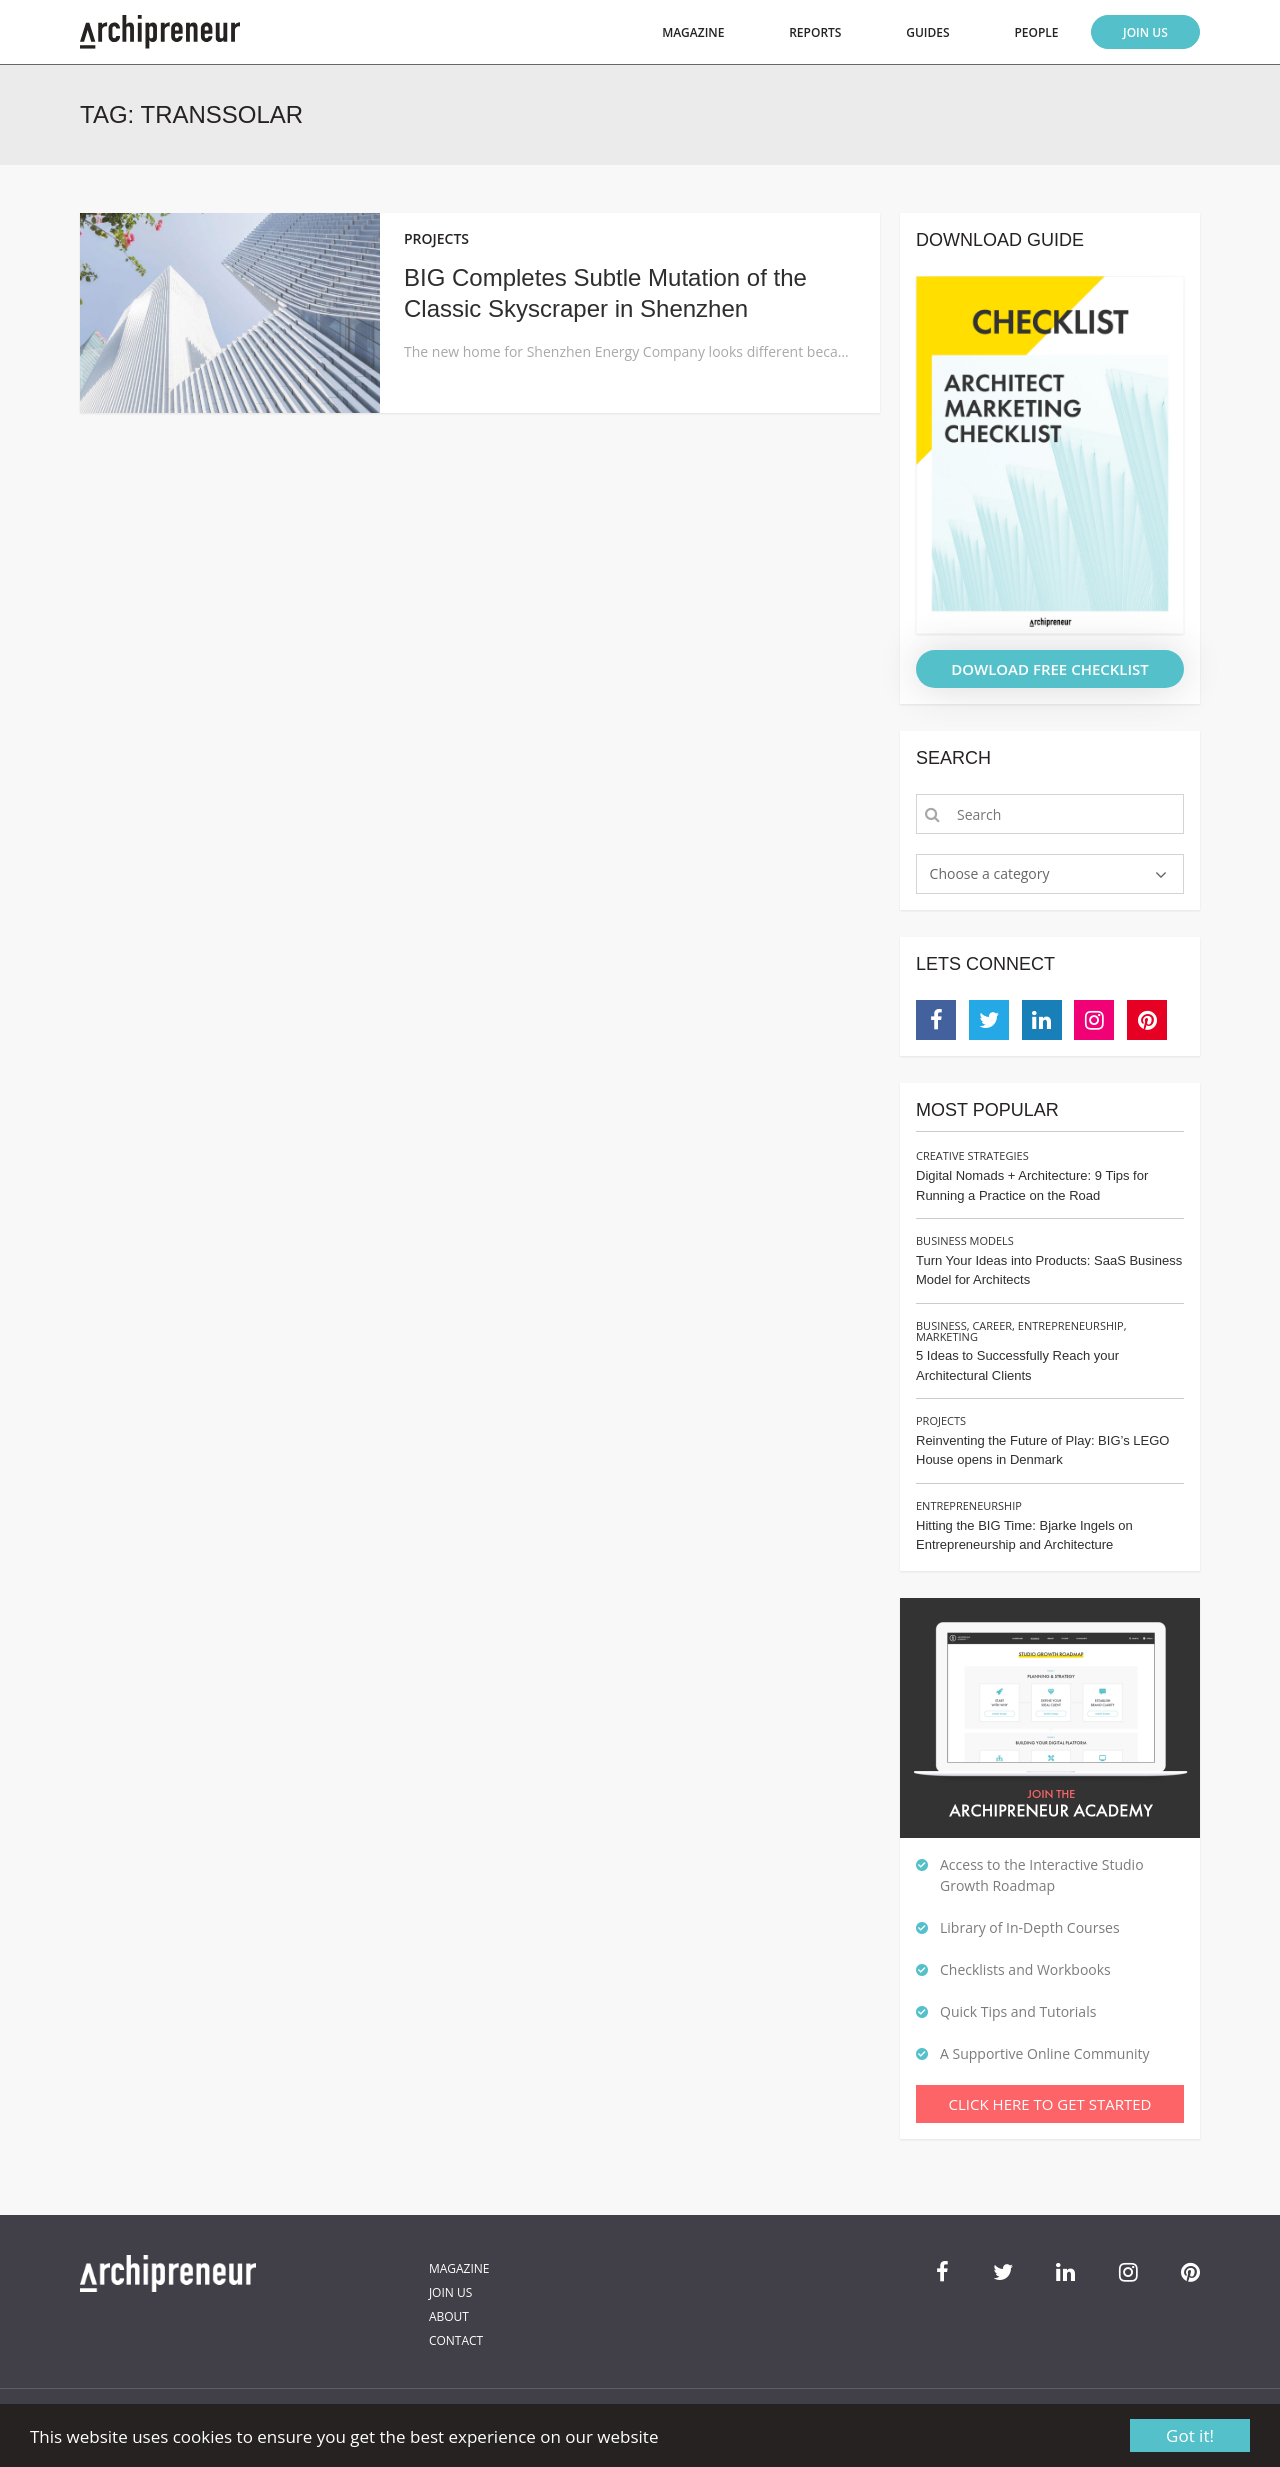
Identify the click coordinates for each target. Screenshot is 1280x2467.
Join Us (1145, 32)
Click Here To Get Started (1050, 2104)
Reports (815, 32)
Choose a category (990, 873)
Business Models (965, 1240)
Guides (927, 32)
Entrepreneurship (1071, 1325)
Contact (456, 2340)
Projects (941, 1420)
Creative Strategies (972, 1155)
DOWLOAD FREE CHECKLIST (1050, 669)
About (449, 2316)
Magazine (693, 32)
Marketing (947, 1336)
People (1036, 32)
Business (941, 1325)
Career (992, 1325)
